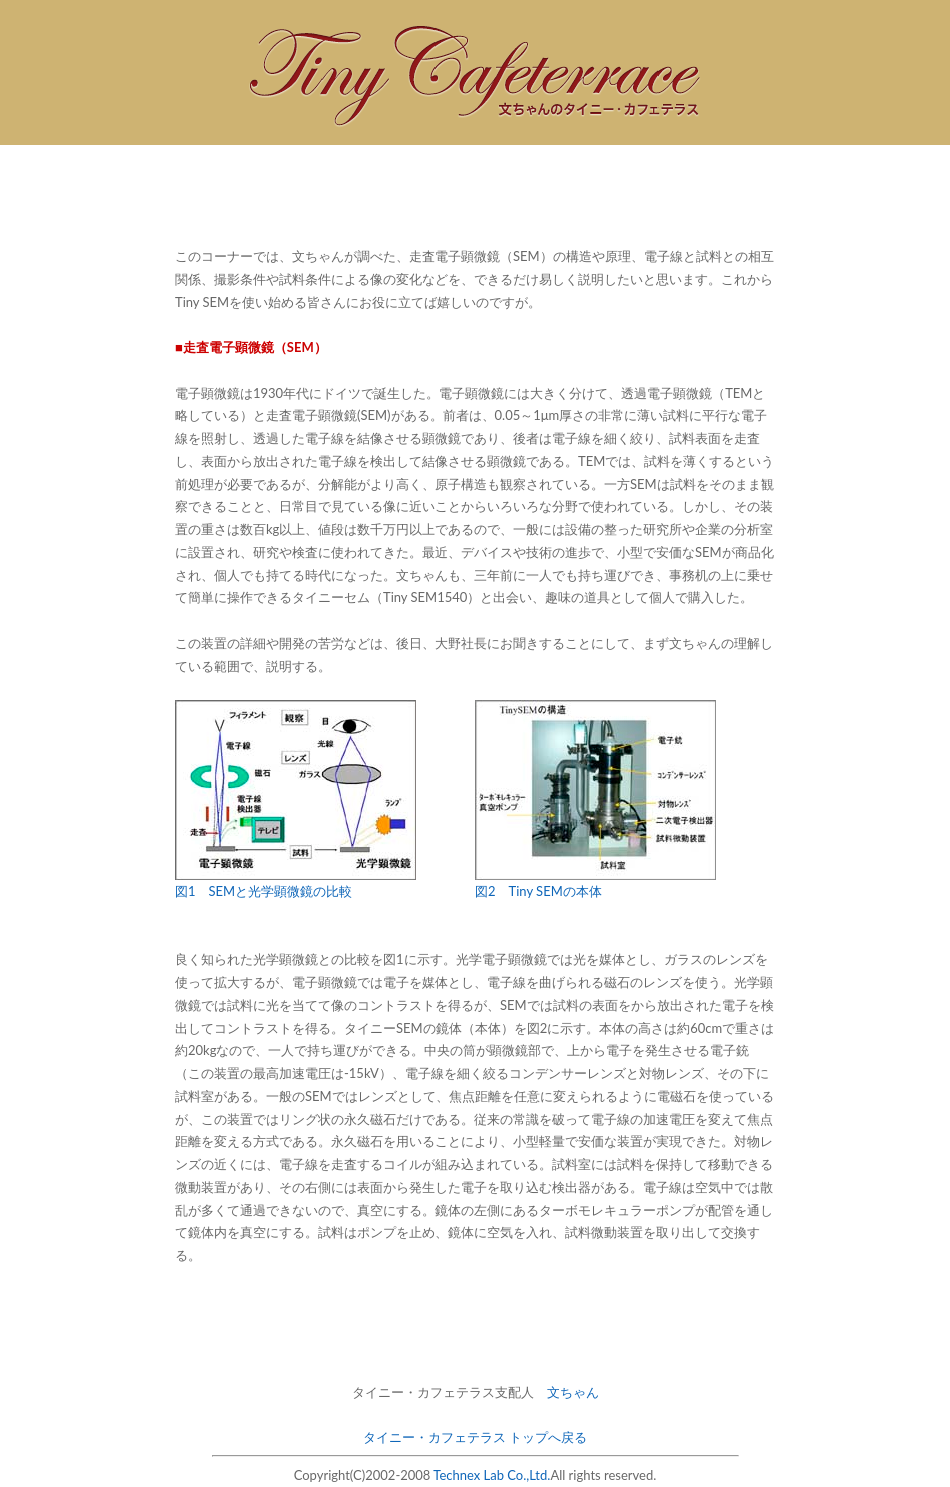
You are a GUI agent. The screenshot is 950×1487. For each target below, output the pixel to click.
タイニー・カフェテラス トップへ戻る (475, 1437)
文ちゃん (573, 1392)
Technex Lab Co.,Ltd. (491, 1475)
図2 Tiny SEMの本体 (538, 891)
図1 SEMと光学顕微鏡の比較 (263, 891)
